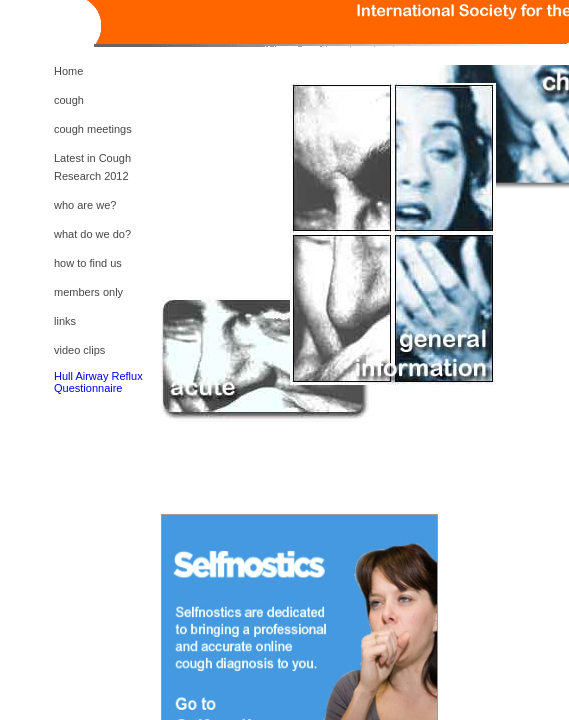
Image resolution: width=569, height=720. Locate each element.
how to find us (88, 263)
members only (88, 292)
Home (68, 71)
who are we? (85, 205)
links (65, 321)
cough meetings (93, 129)
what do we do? (92, 234)
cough (69, 100)
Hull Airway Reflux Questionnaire (98, 382)
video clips (79, 350)
